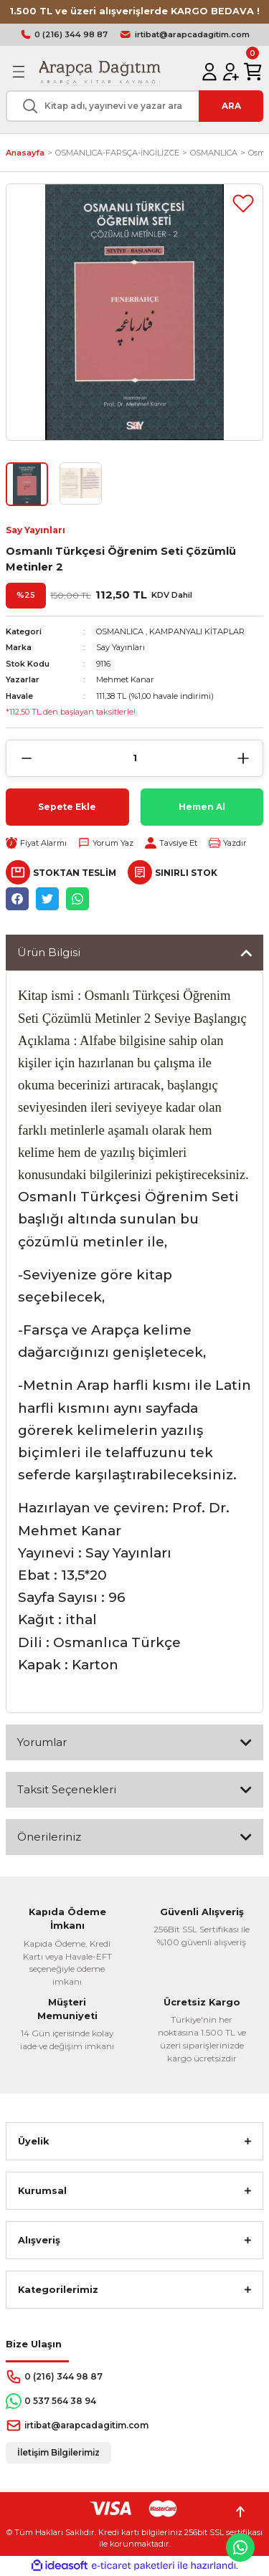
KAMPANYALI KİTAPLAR (197, 631)
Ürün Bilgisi (48, 952)
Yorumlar (42, 1742)
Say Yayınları (35, 530)
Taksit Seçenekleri (66, 1789)
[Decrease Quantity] (26, 758)
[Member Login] (209, 71)
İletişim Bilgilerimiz (58, 2452)
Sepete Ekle (67, 806)
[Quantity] (134, 758)
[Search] (134, 106)
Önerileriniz (49, 1836)
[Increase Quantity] (243, 758)
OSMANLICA (119, 631)
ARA (231, 105)
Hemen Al (202, 806)
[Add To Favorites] (243, 203)
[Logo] (99, 71)
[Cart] (252, 71)
